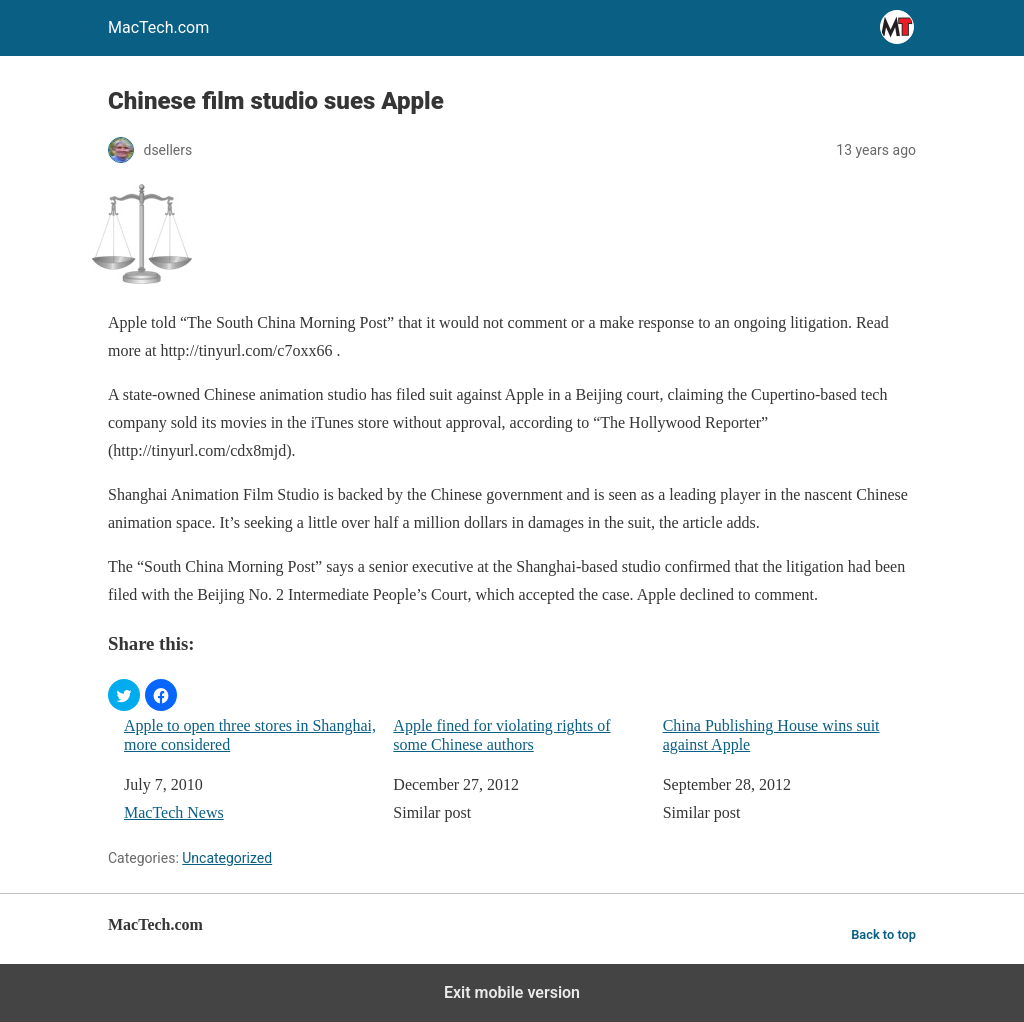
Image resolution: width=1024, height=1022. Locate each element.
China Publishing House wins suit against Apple (771, 735)
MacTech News (174, 812)
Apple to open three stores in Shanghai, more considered (250, 735)
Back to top (883, 934)
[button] (124, 695)
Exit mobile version (512, 992)
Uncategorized (227, 858)
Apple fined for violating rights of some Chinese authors (501, 735)
